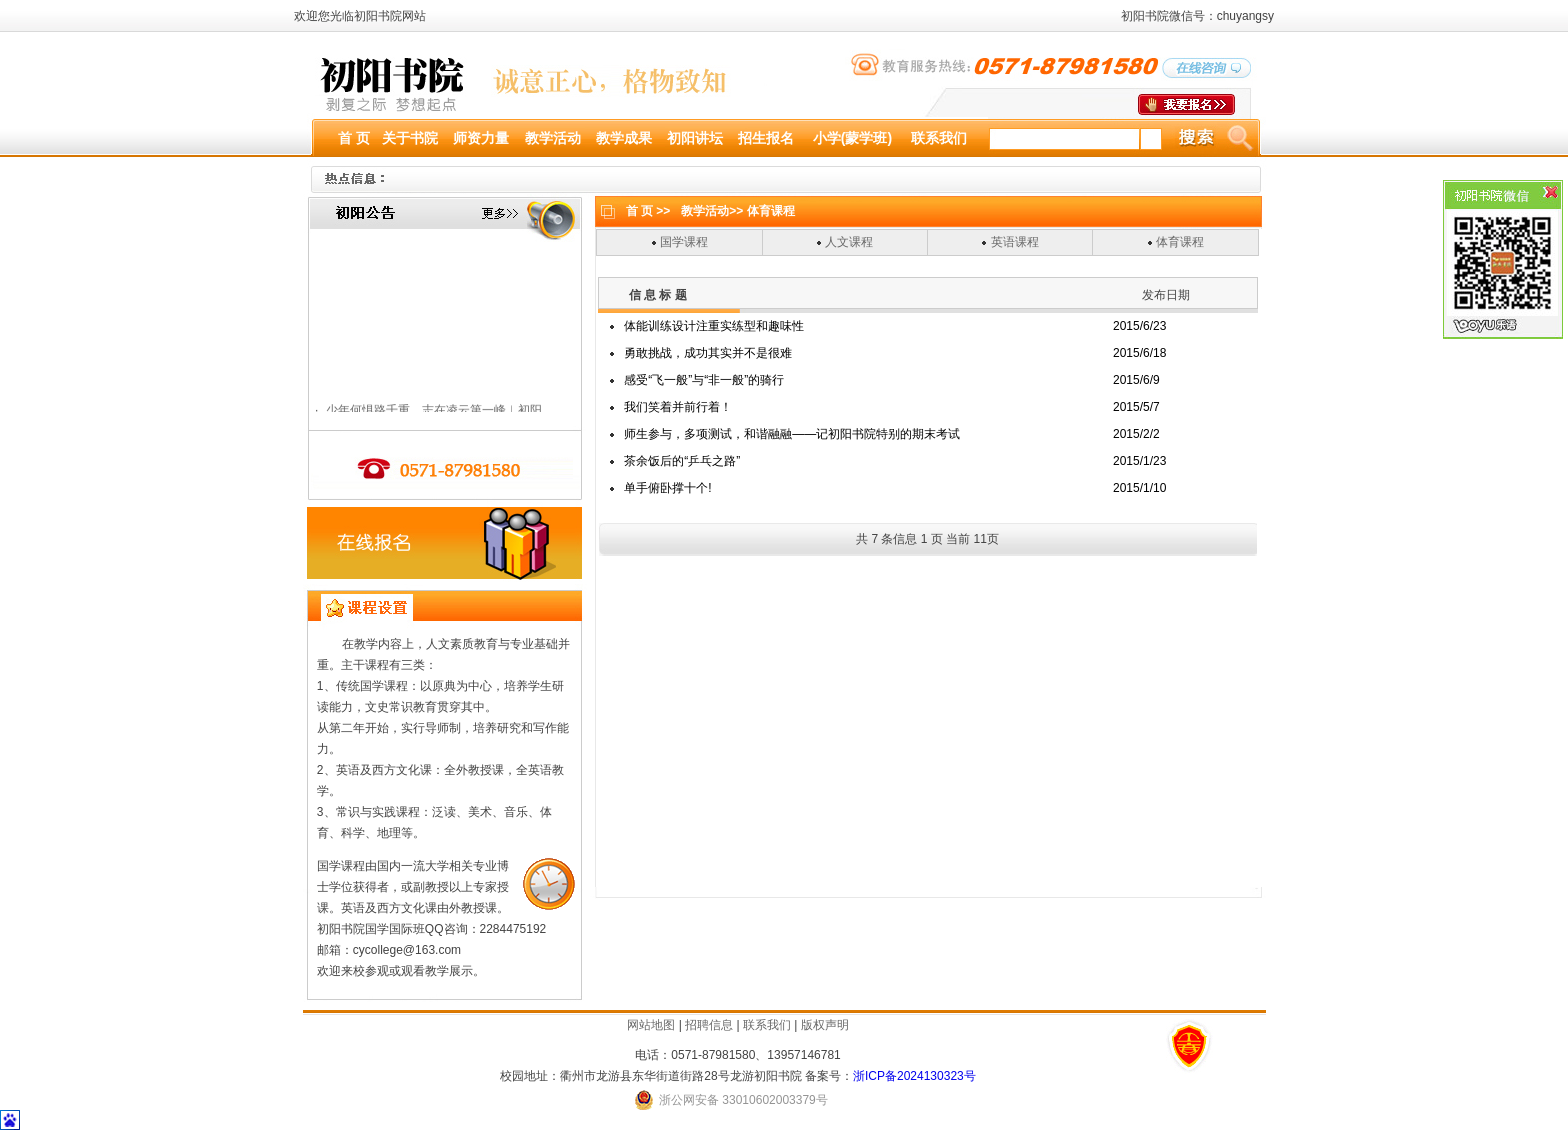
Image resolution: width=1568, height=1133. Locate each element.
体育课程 (1180, 242)
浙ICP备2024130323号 (914, 1076)
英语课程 (1015, 242)
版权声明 (825, 1025)
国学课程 (684, 242)
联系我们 (767, 1025)
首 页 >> (648, 211)
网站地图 (651, 1025)
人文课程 (849, 242)
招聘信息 (709, 1025)
